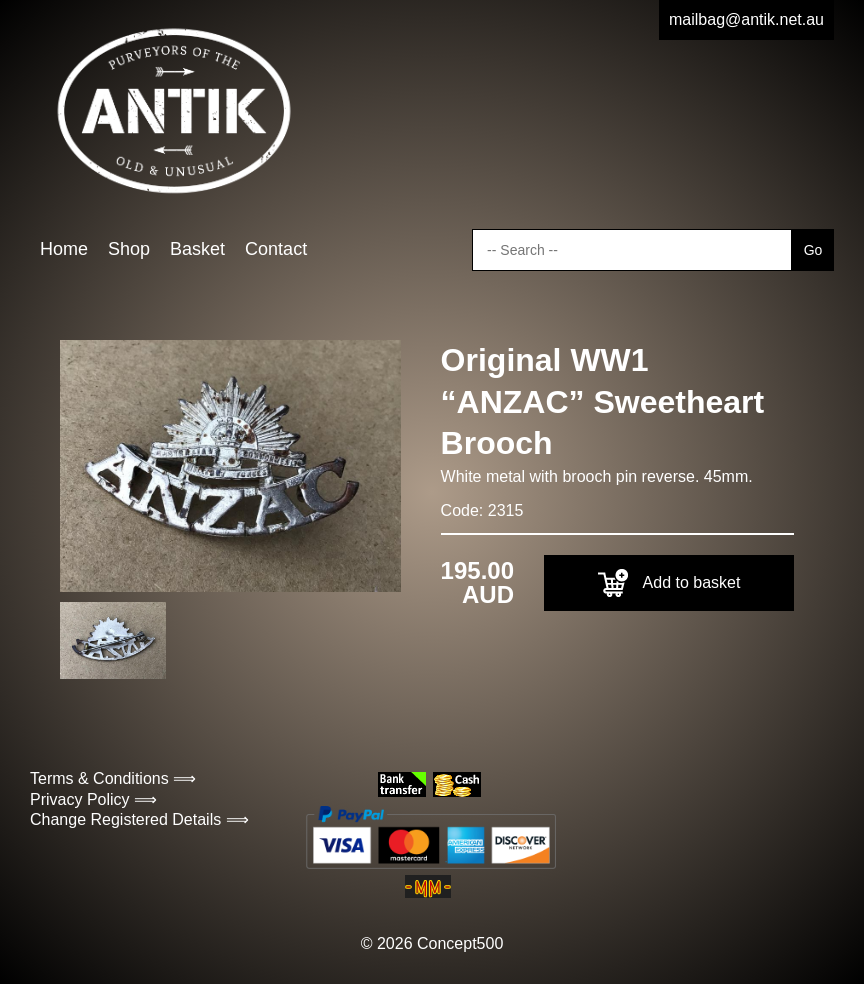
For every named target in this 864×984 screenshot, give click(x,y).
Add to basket (669, 583)
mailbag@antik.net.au (746, 19)
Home (64, 249)
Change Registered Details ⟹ (139, 819)
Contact (276, 249)
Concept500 (460, 943)
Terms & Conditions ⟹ (113, 778)
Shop (129, 249)
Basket (197, 249)
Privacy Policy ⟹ (93, 799)
